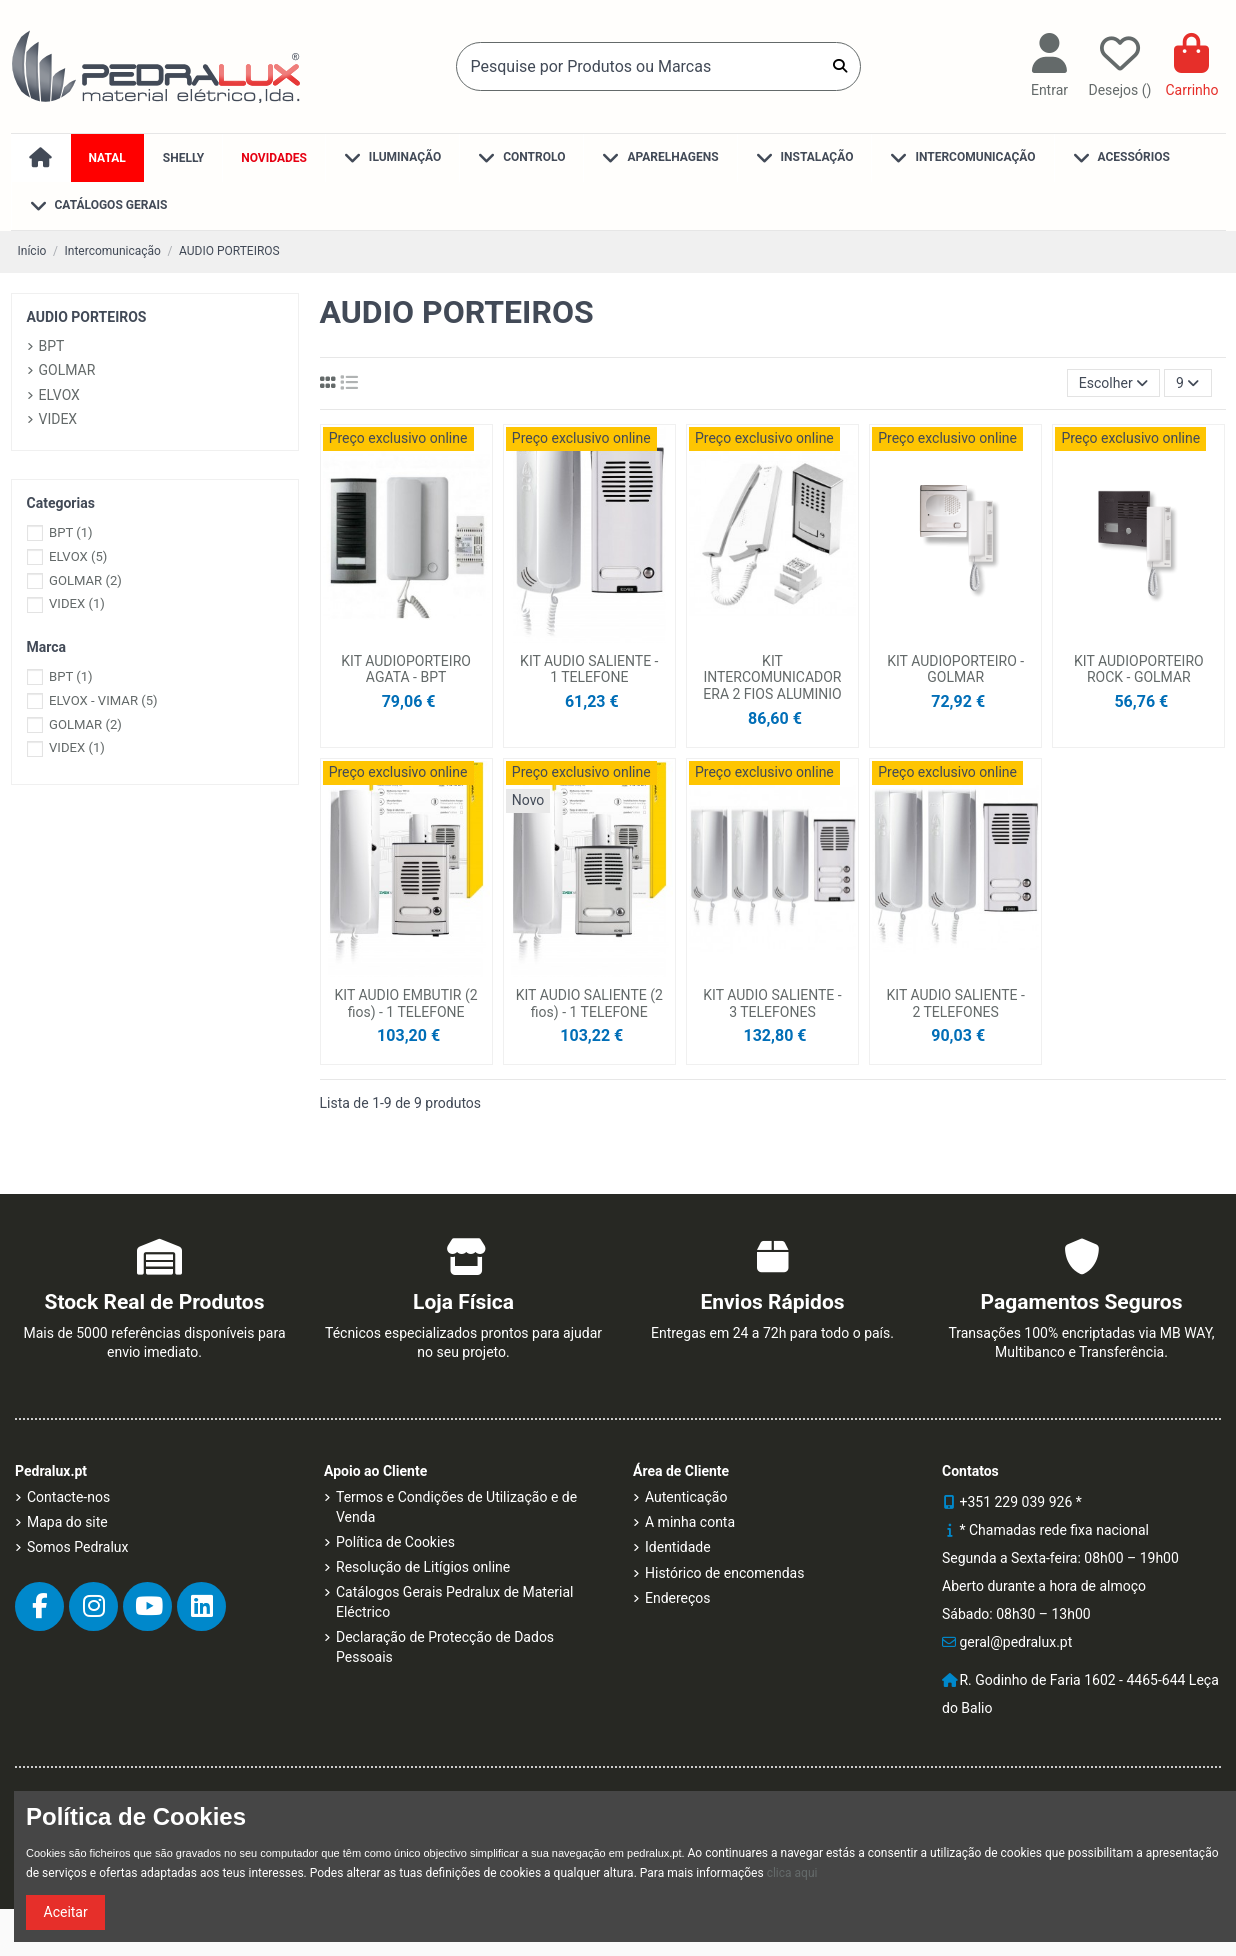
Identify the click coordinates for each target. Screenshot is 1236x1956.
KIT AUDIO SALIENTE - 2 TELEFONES (955, 1003)
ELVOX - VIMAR (103, 700)
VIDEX (58, 419)
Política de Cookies (395, 1542)
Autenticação (686, 1497)
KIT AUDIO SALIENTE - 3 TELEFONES (772, 1003)
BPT (52, 346)
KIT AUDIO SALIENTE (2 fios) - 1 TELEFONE (589, 1003)
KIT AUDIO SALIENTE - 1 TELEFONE (589, 669)
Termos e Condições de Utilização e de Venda (456, 1507)
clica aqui (792, 1873)
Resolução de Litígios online (423, 1567)
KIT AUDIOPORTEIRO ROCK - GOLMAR (1139, 669)
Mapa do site (67, 1522)
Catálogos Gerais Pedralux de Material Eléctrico (455, 1602)
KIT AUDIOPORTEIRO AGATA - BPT (406, 669)
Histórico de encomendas (724, 1573)
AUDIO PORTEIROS (87, 317)
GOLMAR (67, 370)
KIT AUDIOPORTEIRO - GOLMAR (955, 669)
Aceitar (66, 1912)
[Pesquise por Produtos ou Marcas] (840, 66)
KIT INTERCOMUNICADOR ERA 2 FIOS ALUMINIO (772, 678)
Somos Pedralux (77, 1547)
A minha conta (690, 1522)
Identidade (678, 1547)
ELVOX (59, 395)
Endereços (678, 1598)
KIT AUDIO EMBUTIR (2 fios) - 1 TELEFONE (406, 1003)
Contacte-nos (68, 1497)
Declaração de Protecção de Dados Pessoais (445, 1647)
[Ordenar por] (1114, 383)
